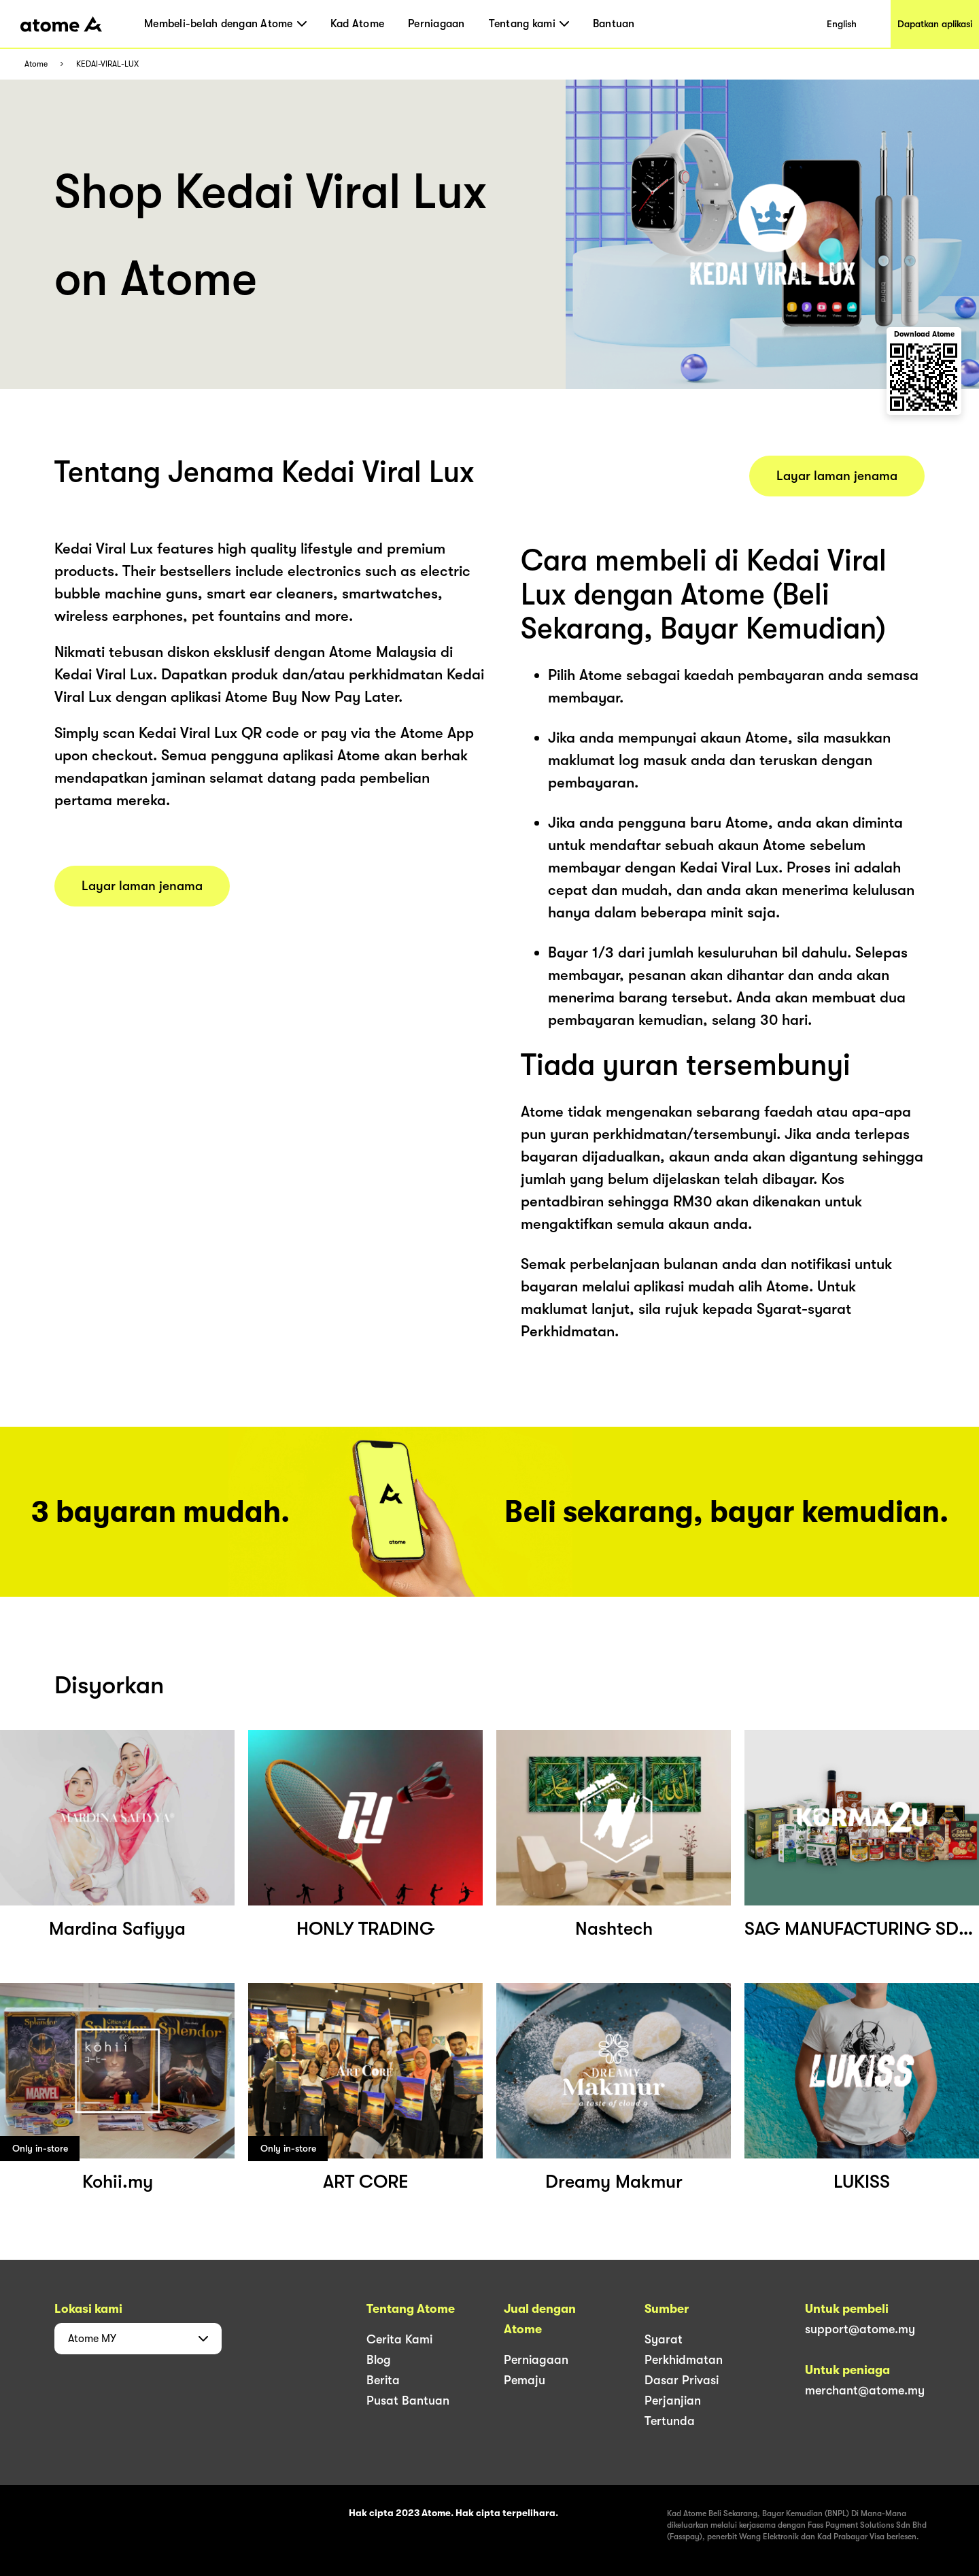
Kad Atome (357, 24)
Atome (36, 64)
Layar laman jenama (142, 886)
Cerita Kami (399, 2339)
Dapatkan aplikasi (934, 23)
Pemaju (524, 2380)
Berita (383, 2380)
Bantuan (614, 24)
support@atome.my (860, 2329)
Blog (378, 2360)
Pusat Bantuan (407, 2400)
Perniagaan (436, 24)
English (842, 23)
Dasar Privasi (682, 2380)
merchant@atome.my (865, 2390)
